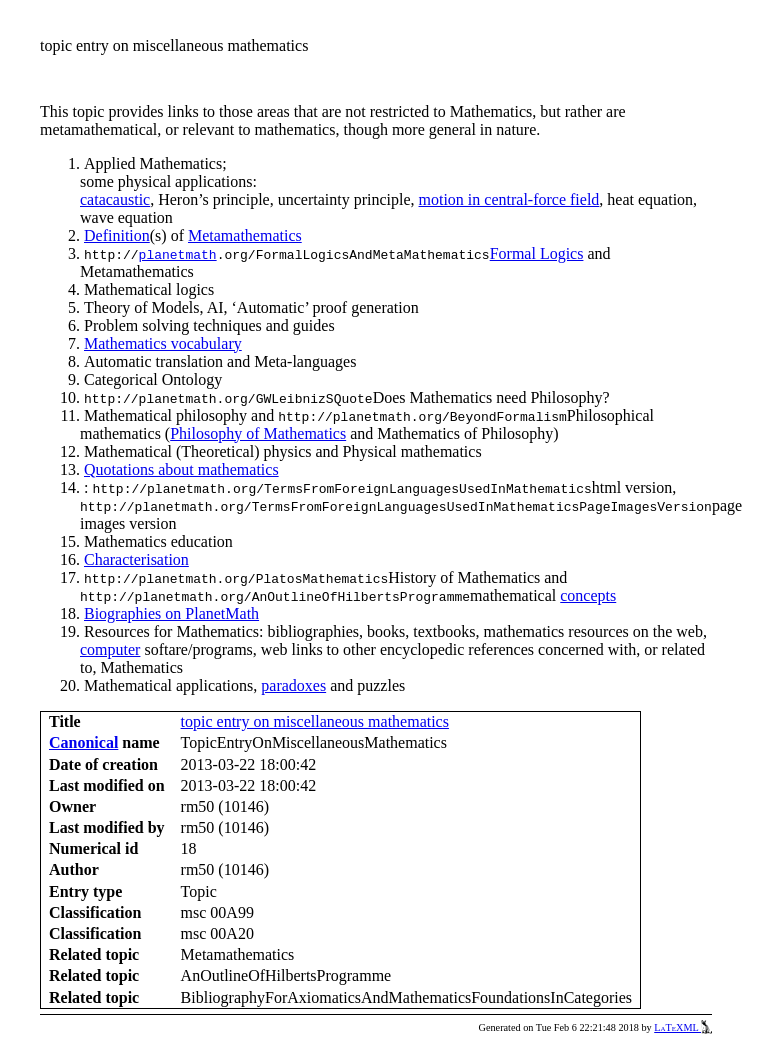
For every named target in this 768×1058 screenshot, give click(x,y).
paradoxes (293, 685)
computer (110, 649)
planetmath (178, 254)
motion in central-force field (509, 199)
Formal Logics (537, 253)
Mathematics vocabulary (163, 343)
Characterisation (136, 559)
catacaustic (115, 199)
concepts (588, 595)
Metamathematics (245, 235)
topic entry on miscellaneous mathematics (315, 721)
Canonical (83, 742)
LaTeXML (683, 1027)
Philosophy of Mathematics (258, 433)
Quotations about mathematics (181, 469)
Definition (117, 235)
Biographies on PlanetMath (171, 613)
